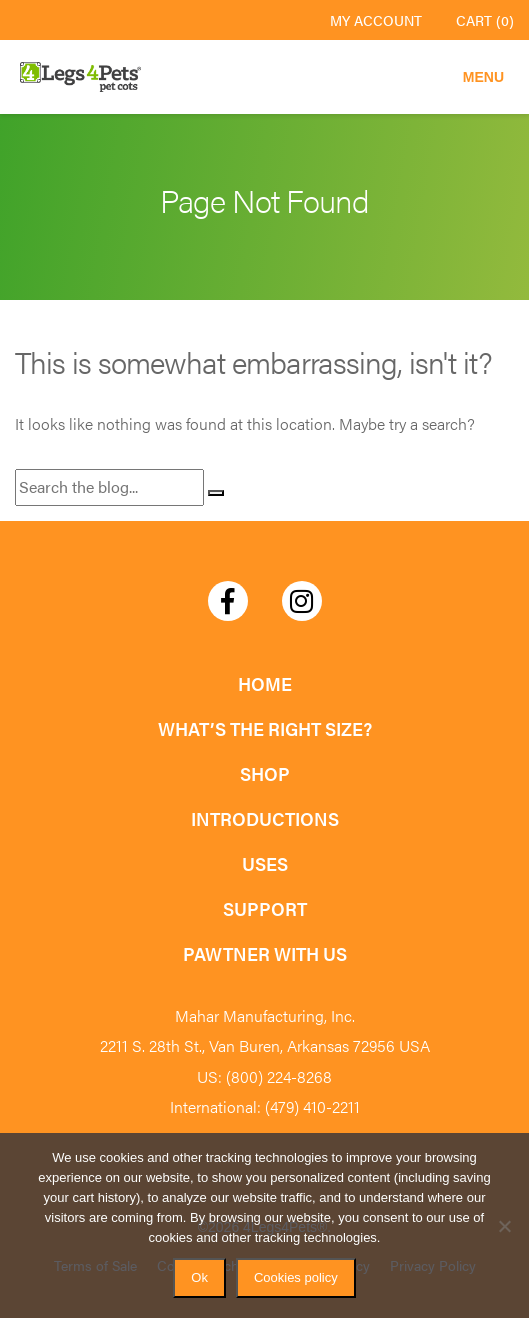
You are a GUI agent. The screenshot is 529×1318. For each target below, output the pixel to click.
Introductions (265, 818)
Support (265, 908)
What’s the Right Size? (265, 728)
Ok (199, 1277)
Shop (265, 773)
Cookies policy (296, 1277)
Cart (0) (485, 20)
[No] (504, 1226)
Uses (265, 863)
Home (265, 683)
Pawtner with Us (265, 953)
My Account (376, 20)
